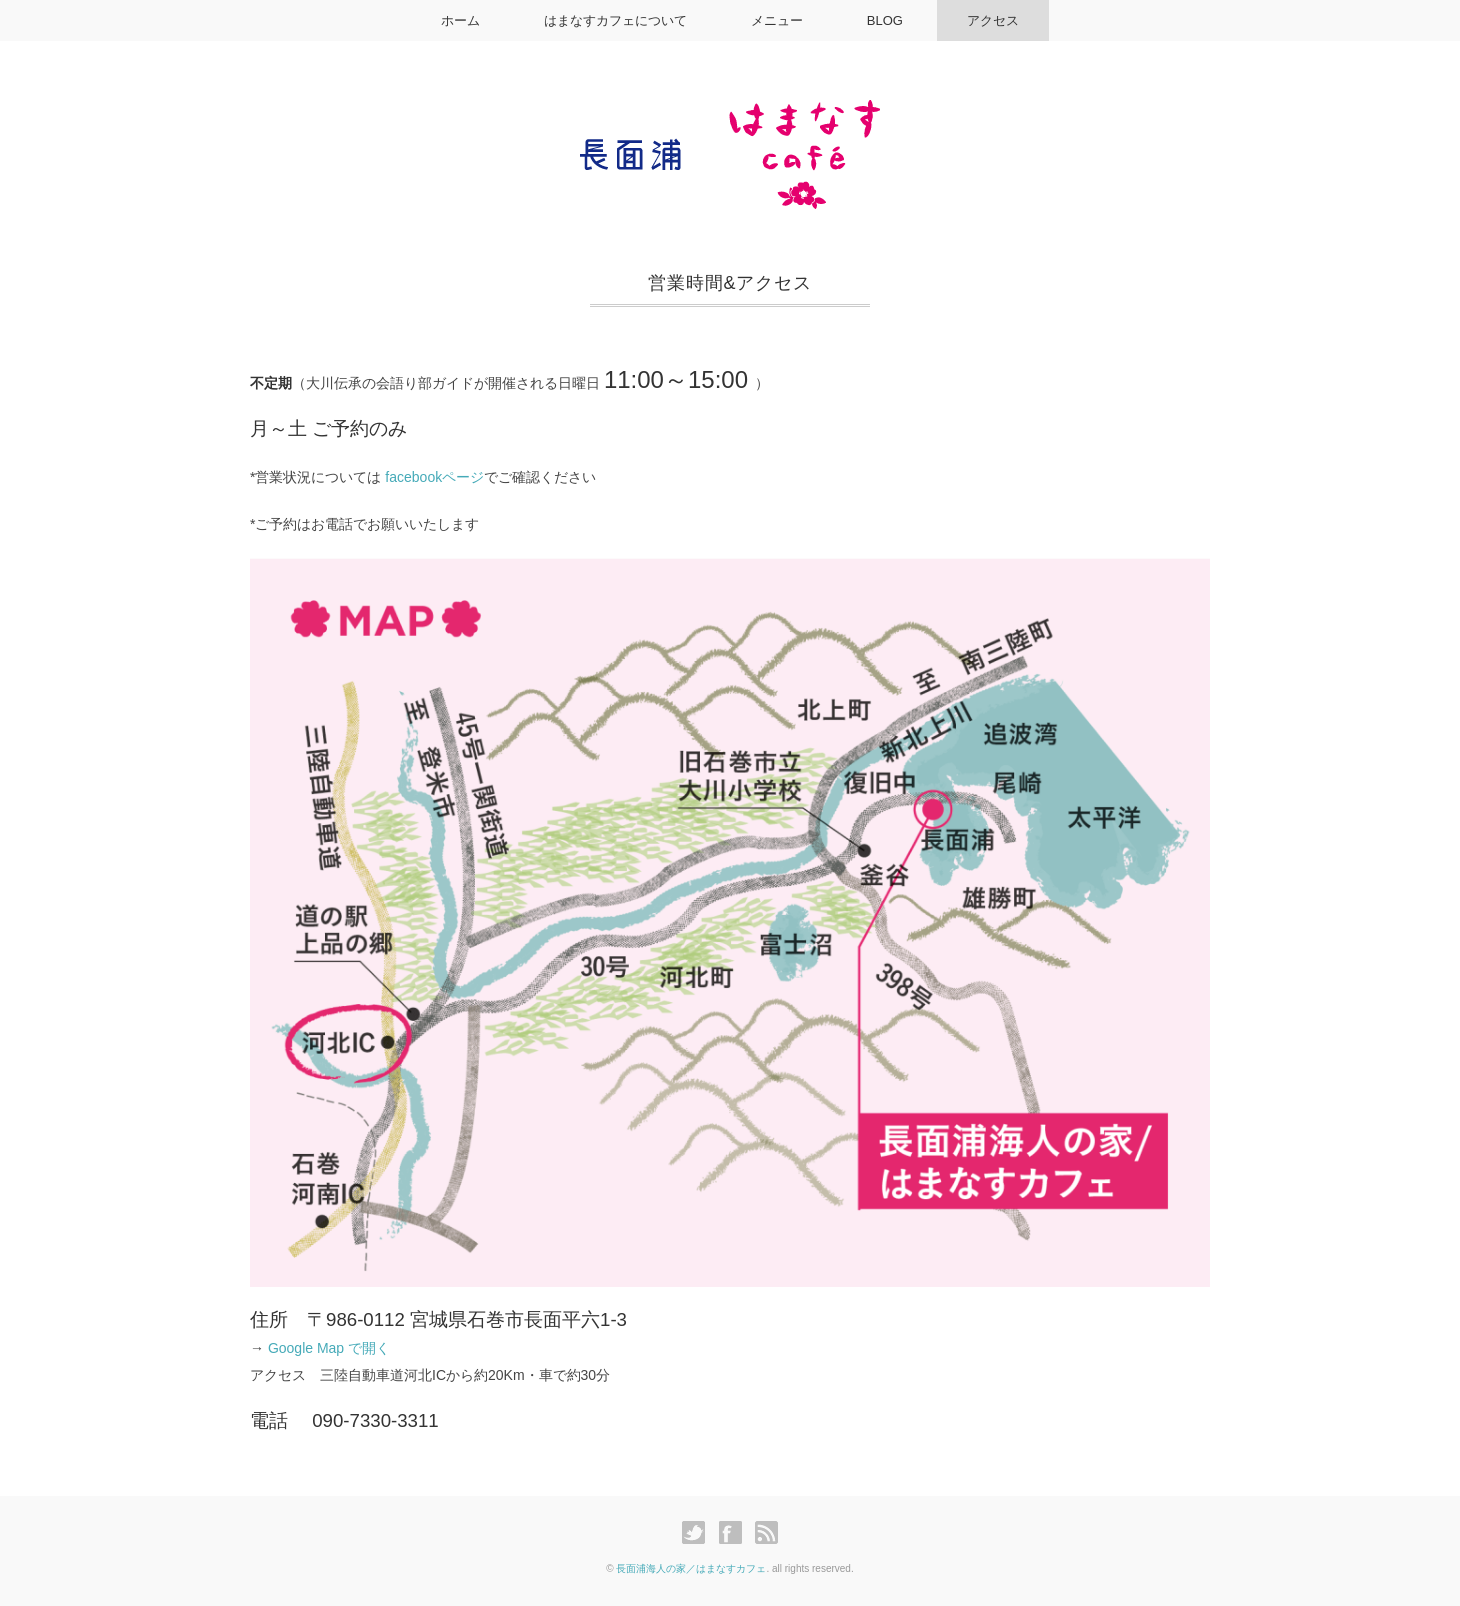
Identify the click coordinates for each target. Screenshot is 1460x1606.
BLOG (885, 20)
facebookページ (434, 477)
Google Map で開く (329, 1348)
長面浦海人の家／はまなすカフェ (691, 1568)
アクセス (993, 20)
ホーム (460, 20)
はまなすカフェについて (615, 20)
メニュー (777, 20)
